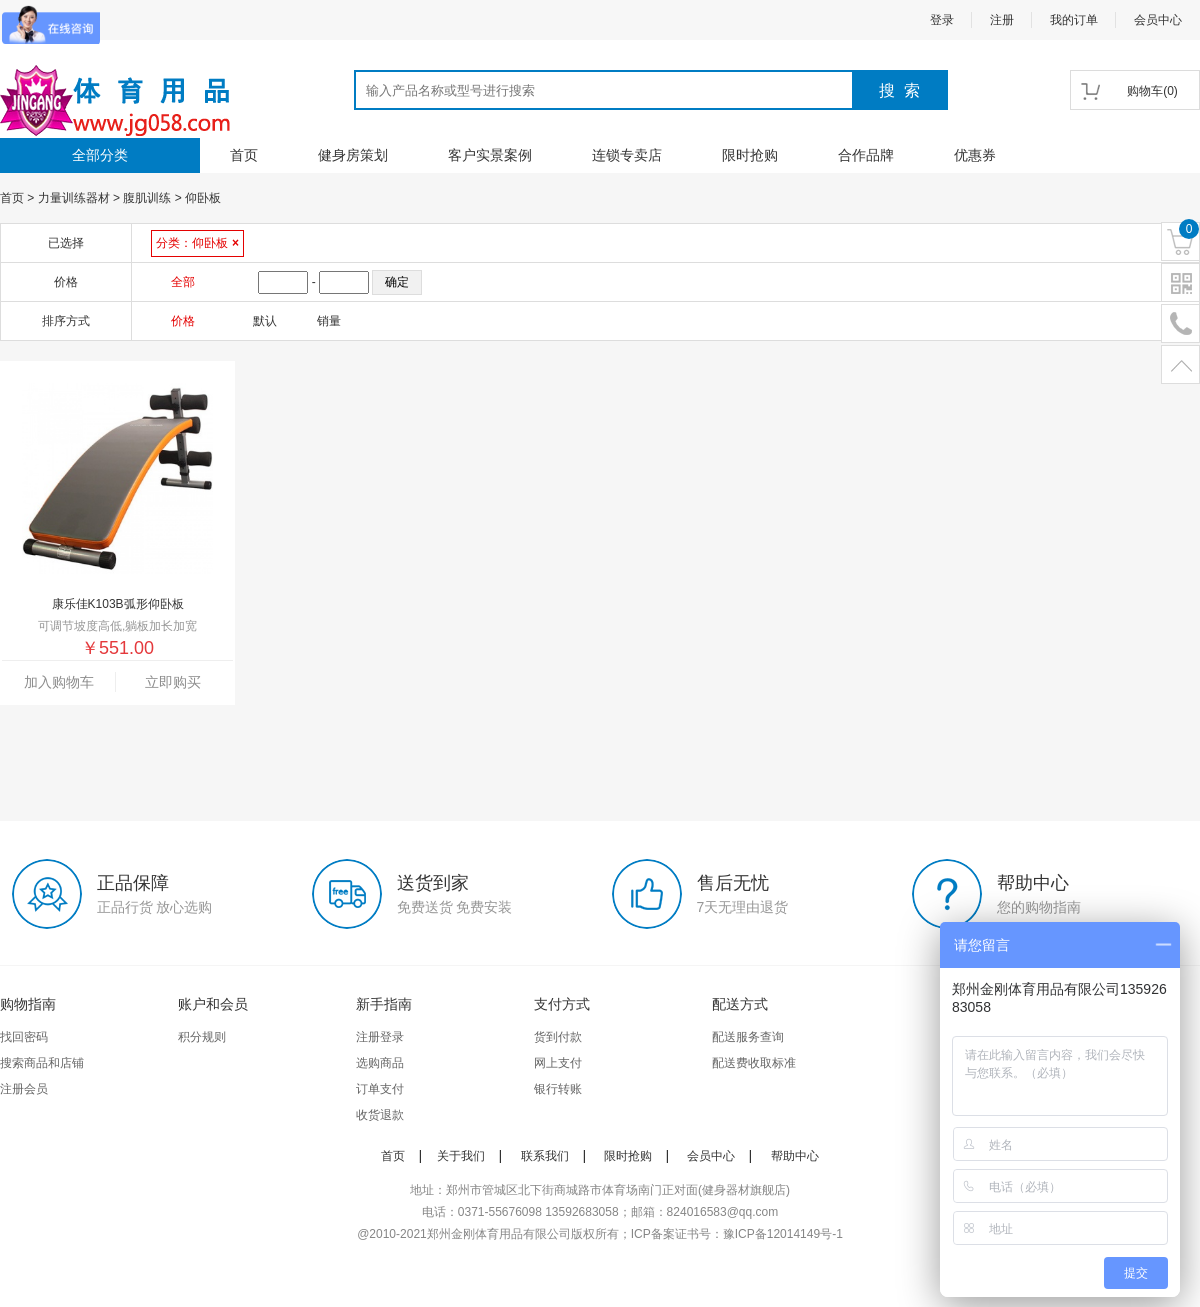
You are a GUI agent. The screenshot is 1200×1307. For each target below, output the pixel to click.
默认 (265, 321)
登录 (942, 20)
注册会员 (24, 1089)
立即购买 (173, 682)
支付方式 (562, 1004)
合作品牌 (866, 155)
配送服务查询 (748, 1037)
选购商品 (380, 1063)
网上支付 (558, 1063)
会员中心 (1158, 20)
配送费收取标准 (754, 1063)
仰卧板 (203, 198)
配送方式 (740, 1004)
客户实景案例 (490, 155)
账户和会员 (213, 1004)
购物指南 (28, 1004)
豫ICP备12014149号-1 (783, 1234)
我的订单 (1074, 20)
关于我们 (461, 1156)
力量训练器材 (74, 198)
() (1152, 91)
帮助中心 (795, 1156)
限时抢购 (750, 155)
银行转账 (558, 1089)
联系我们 (545, 1156)
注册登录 (380, 1037)
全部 (183, 282)
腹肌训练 (147, 198)
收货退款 (380, 1115)
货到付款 (558, 1037)
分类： (197, 243)
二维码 (1180, 283)
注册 (1002, 20)
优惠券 (975, 155)
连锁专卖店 (627, 155)
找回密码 (24, 1037)
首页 (244, 155)
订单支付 (380, 1089)
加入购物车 (59, 682)
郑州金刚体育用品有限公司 (499, 1234)
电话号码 (1180, 324)
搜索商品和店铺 (42, 1063)
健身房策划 (353, 155)
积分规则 (202, 1037)
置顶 (1180, 365)
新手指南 (384, 1004)
